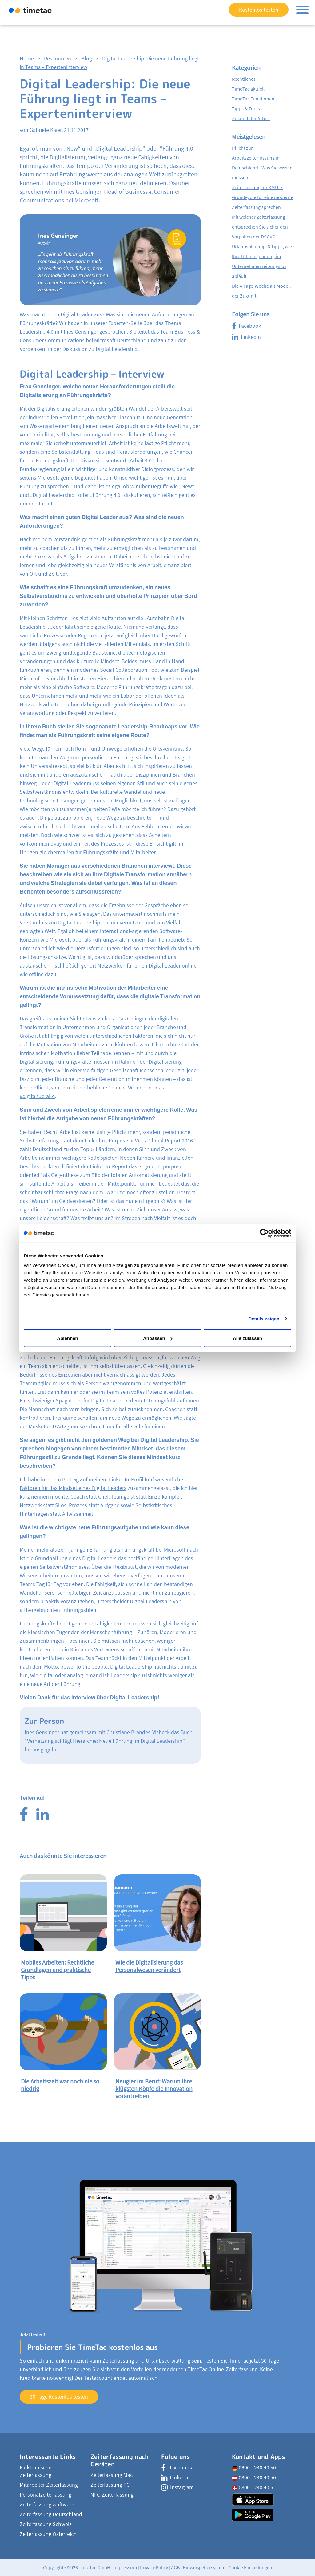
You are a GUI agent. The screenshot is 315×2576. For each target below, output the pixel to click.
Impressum (125, 2567)
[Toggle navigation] (302, 9)
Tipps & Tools (246, 108)
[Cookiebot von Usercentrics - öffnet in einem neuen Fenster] (264, 1233)
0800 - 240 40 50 (254, 2467)
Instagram (177, 2487)
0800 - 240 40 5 (252, 2487)
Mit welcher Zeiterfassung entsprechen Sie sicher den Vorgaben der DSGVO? (260, 227)
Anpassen (158, 1338)
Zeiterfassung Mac (111, 2474)
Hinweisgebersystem (204, 2567)
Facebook (246, 325)
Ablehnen (67, 1338)
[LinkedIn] (42, 1818)
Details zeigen (263, 1318)
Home (27, 58)
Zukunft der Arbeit (251, 118)
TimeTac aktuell (248, 89)
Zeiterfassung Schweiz (46, 2524)
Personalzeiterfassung (45, 2494)
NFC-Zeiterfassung (112, 2494)
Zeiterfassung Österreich (48, 2533)
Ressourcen (57, 58)
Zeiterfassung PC (110, 2484)
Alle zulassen (247, 1338)
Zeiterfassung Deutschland (51, 2514)
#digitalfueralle (37, 1096)
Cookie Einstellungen (250, 2567)
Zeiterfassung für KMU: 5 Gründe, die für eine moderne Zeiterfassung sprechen (262, 197)
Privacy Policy (154, 2567)
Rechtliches (244, 79)
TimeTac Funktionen (253, 98)
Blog (86, 58)
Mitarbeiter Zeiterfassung (49, 2484)
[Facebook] (24, 1818)
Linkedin (246, 336)
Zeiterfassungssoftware (47, 2504)
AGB (175, 2567)
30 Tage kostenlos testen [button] (59, 2396)
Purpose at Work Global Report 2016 (151, 1140)
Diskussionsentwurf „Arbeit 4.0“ (117, 460)
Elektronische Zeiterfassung (35, 2471)
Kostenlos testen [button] (258, 9)
